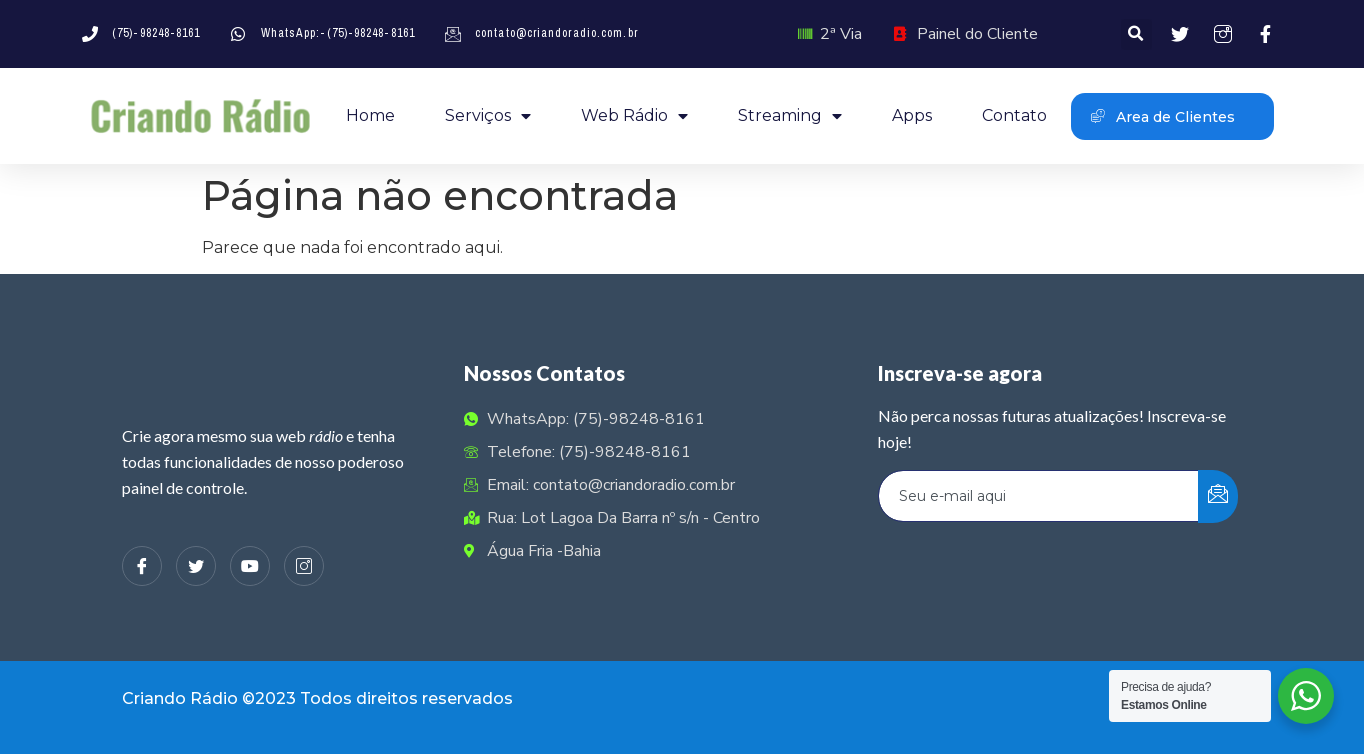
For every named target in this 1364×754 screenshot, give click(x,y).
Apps (912, 115)
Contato (1014, 115)
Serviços (488, 116)
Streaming (790, 116)
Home (370, 115)
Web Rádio (634, 116)
